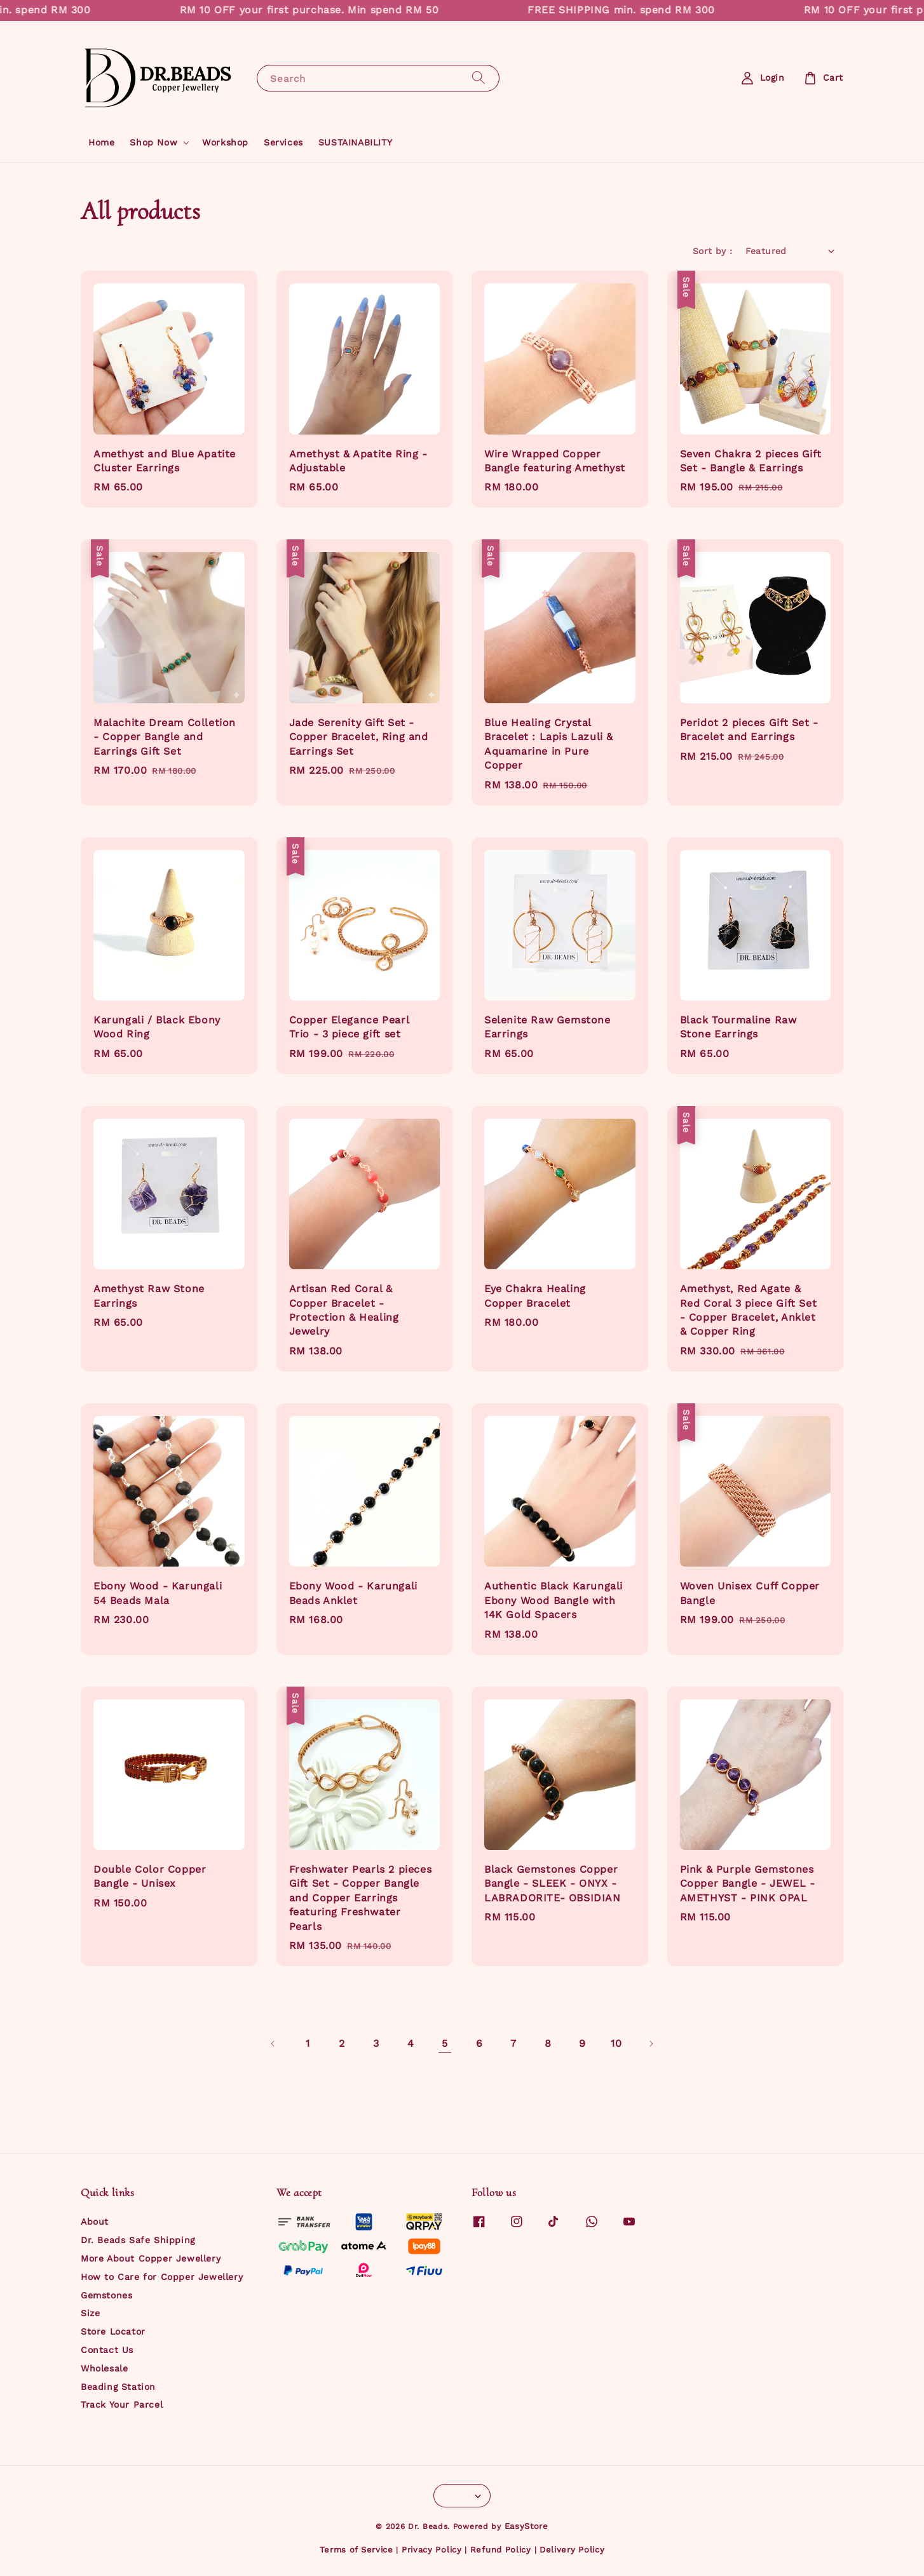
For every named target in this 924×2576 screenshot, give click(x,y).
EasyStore (526, 2526)
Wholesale (104, 2368)
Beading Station (118, 2387)
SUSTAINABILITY (355, 142)
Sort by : (713, 251)
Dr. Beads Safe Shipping (138, 2240)
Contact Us (107, 2350)
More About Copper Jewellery (151, 2258)
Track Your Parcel (122, 2404)
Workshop (225, 142)
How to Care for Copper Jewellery (162, 2277)
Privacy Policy (432, 2549)
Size (90, 2313)
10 (616, 2043)
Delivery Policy (572, 2549)
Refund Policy (500, 2549)
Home (101, 142)
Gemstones (106, 2295)
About (95, 2221)
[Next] (651, 2044)
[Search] (478, 77)
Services (283, 142)
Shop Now (153, 142)
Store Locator (113, 2331)
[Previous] (273, 2044)
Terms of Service (356, 2549)
